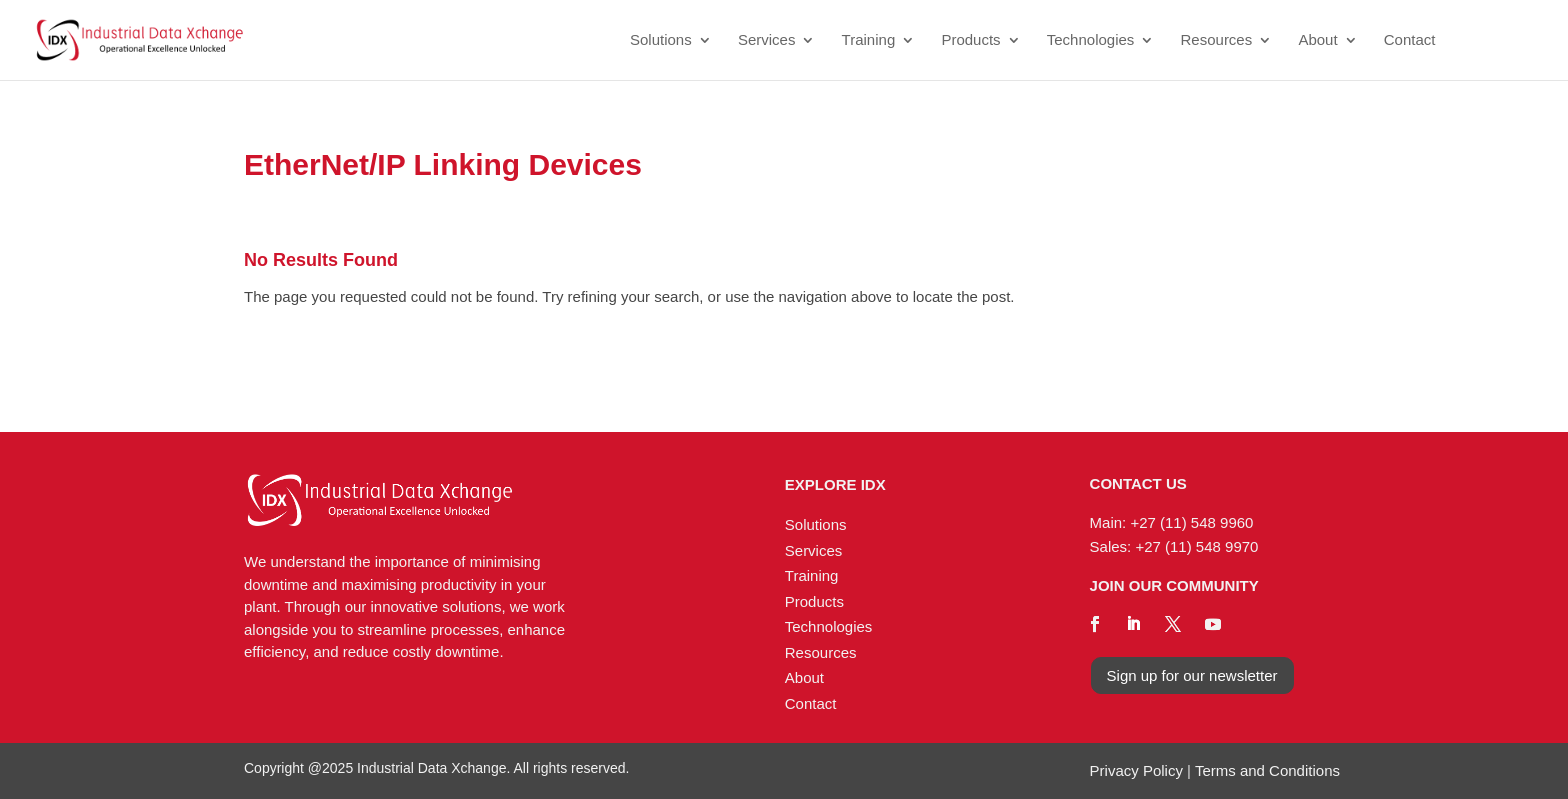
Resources (1217, 40)
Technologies (1091, 40)
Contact (1410, 40)
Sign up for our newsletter (1192, 675)
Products (970, 40)
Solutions (661, 40)
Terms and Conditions (1267, 770)
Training (869, 40)
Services (767, 40)
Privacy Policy (1136, 770)
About (1317, 40)
